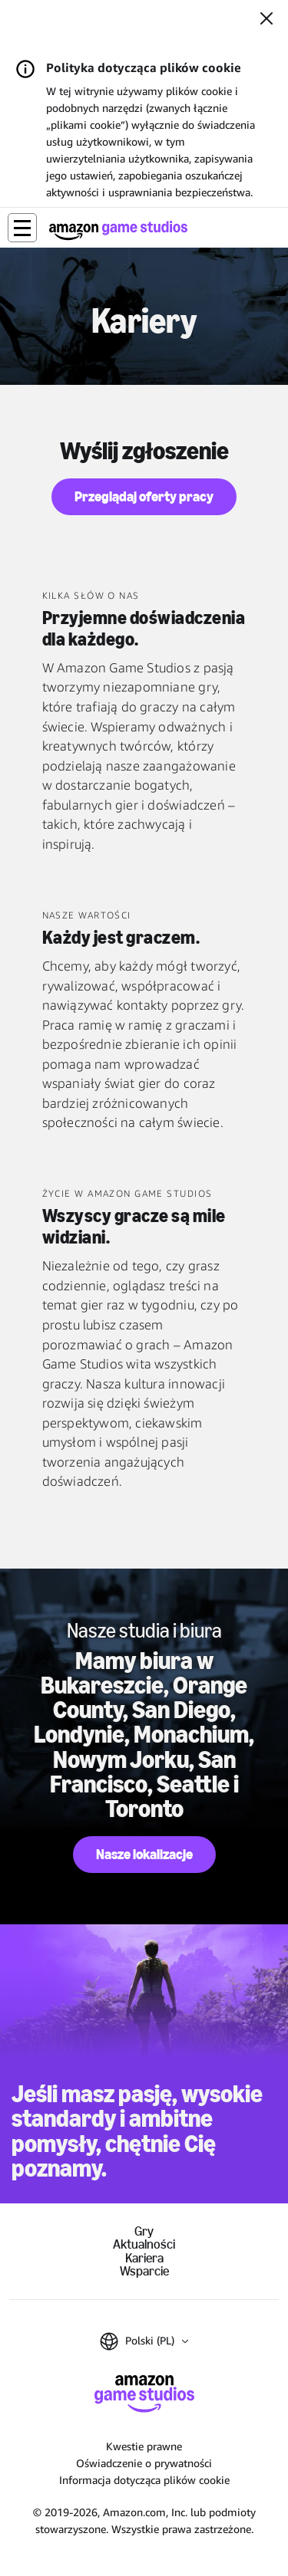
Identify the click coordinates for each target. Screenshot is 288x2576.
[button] (22, 227)
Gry (144, 2231)
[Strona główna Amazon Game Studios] (118, 230)
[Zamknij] (266, 20)
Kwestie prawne (144, 2446)
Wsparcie (144, 2271)
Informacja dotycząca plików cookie (144, 2479)
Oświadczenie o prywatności (144, 2462)
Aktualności (144, 2244)
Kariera (144, 2258)
